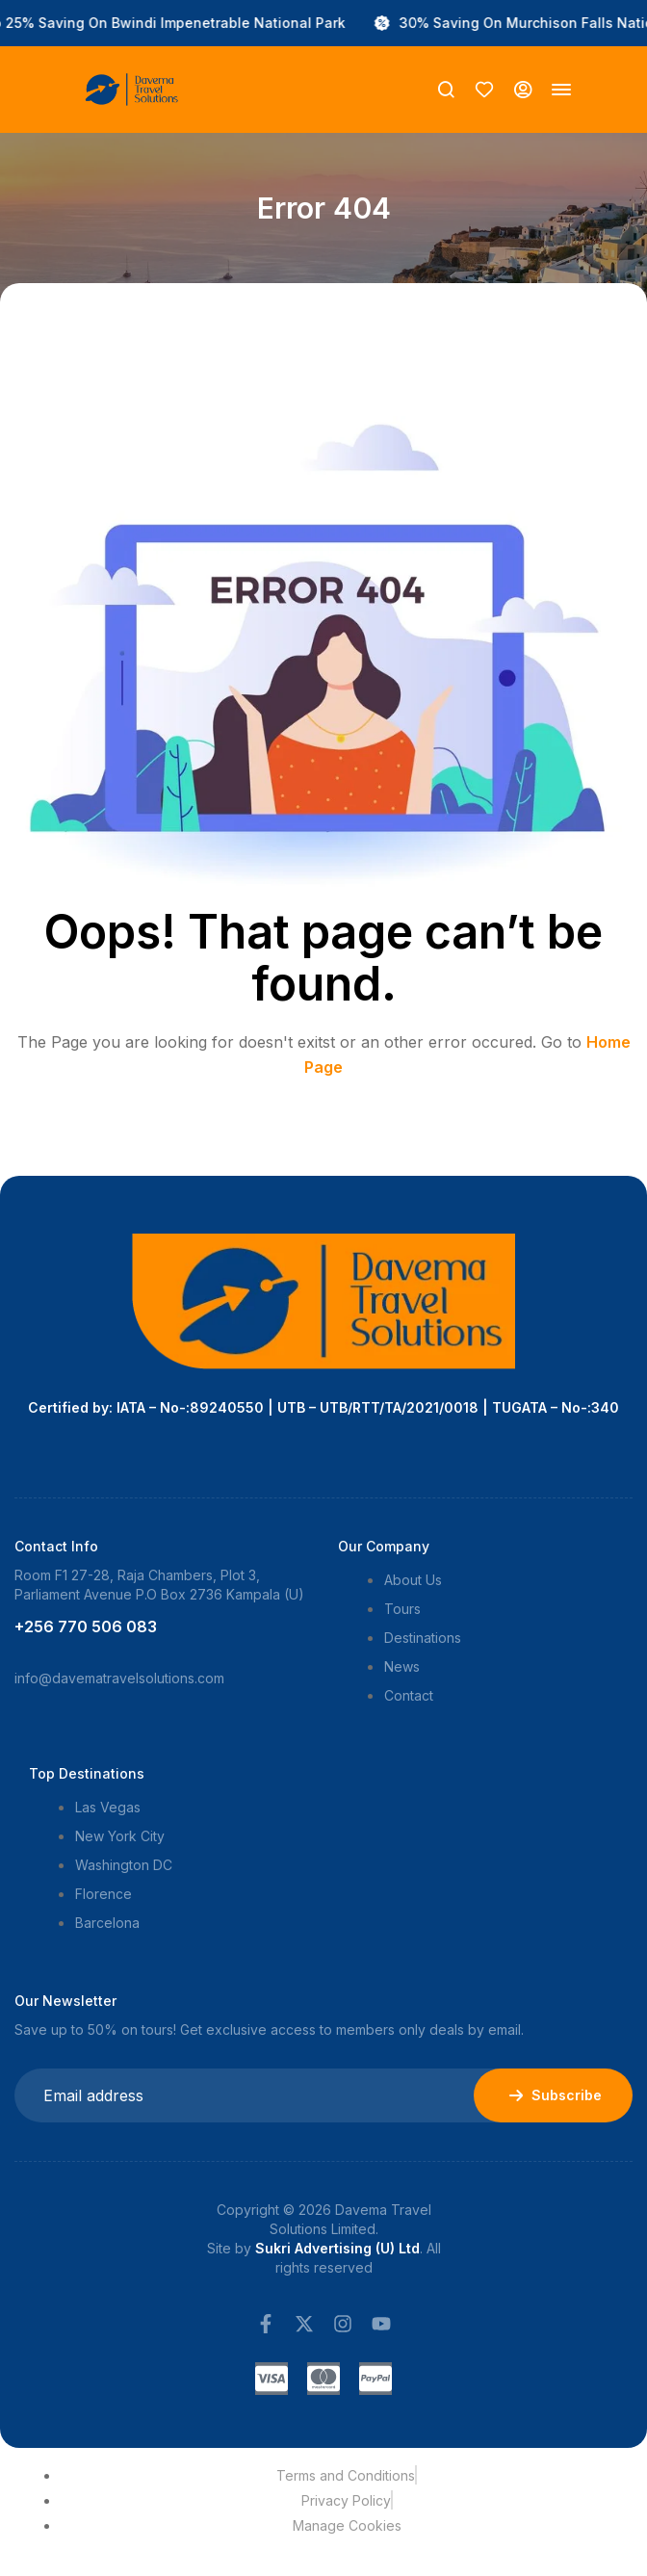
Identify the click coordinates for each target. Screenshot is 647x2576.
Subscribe (553, 2095)
